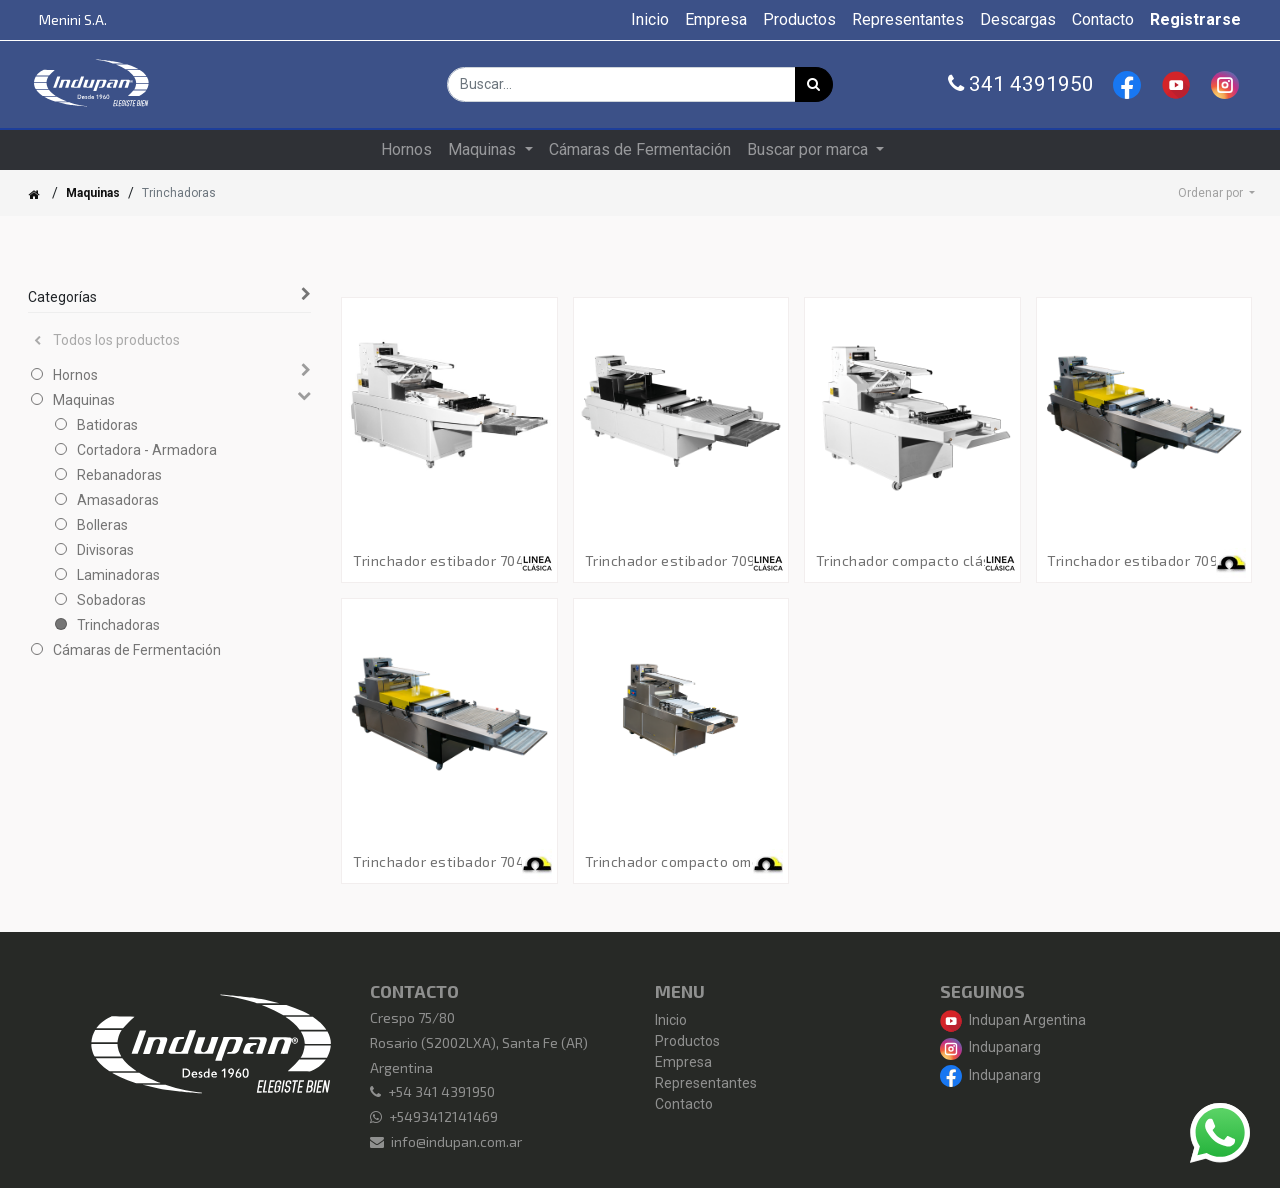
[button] (1216, 193)
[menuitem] (650, 20)
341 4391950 (1021, 84)
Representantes (706, 1083)
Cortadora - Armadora (147, 450)
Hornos (75, 375)
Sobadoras (111, 600)
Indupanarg (990, 1047)
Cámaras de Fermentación (137, 650)
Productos (687, 1041)
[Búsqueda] (814, 84)
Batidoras (107, 425)
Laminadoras (118, 575)
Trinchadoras (118, 625)
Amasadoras (118, 500)
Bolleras (102, 525)
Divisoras (105, 550)
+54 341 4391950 (441, 1091)
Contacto (684, 1104)
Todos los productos (107, 340)
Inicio (671, 1020)
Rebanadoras (119, 475)
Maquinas (93, 193)
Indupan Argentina (1013, 1020)
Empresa (683, 1062)
